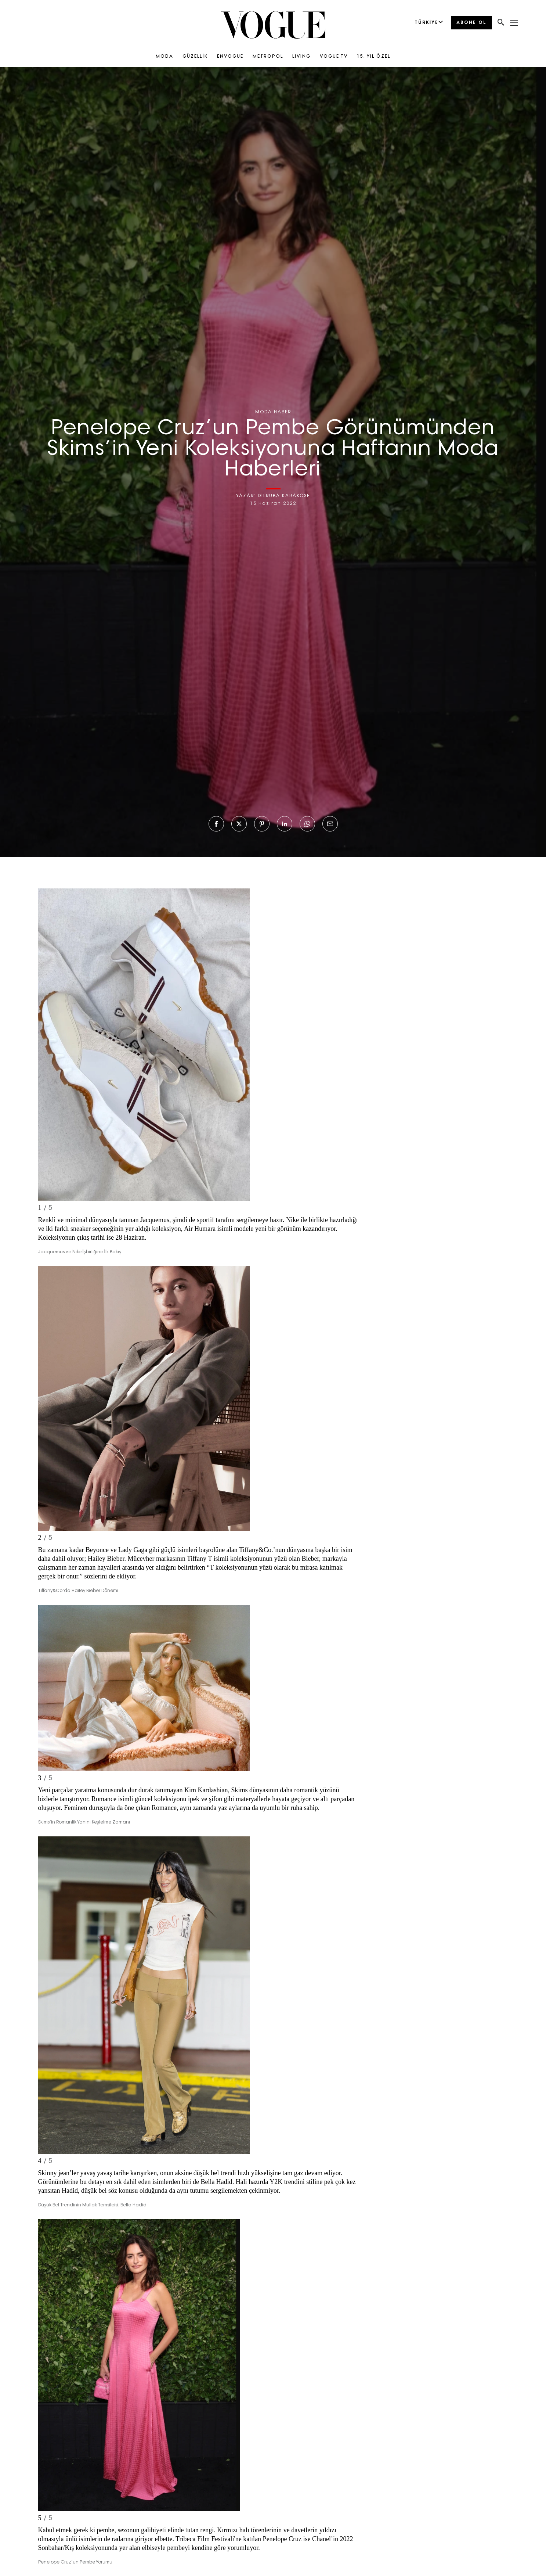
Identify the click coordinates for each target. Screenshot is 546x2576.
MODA (164, 56)
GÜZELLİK (194, 56)
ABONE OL (471, 23)
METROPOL (268, 56)
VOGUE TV (334, 56)
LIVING (301, 56)
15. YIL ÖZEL (373, 56)
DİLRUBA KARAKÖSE (284, 496)
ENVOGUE (230, 56)
